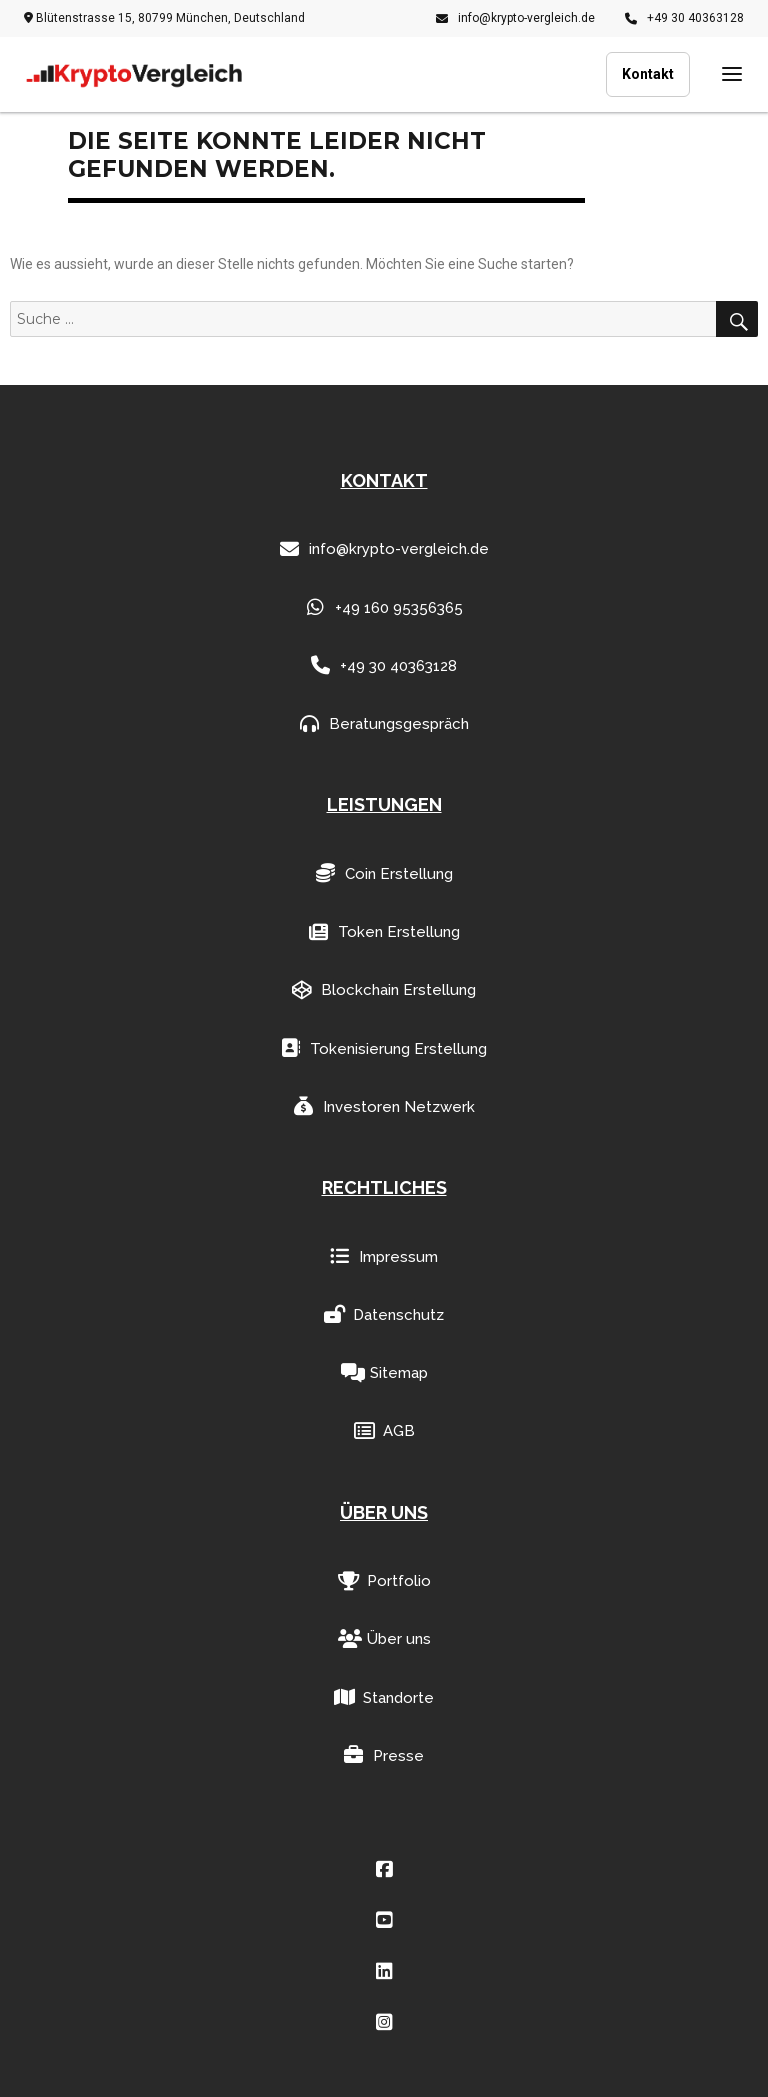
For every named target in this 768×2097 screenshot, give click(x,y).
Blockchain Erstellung (384, 990)
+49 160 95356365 (384, 607)
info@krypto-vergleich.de (515, 18)
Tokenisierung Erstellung (384, 1048)
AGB (384, 1431)
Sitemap (384, 1373)
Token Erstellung (384, 932)
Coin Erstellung (384, 873)
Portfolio (384, 1581)
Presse (384, 1755)
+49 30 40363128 (684, 18)
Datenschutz (384, 1314)
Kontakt (648, 74)
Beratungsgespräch (384, 724)
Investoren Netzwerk (384, 1106)
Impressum (384, 1256)
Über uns (384, 1639)
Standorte (384, 1697)
